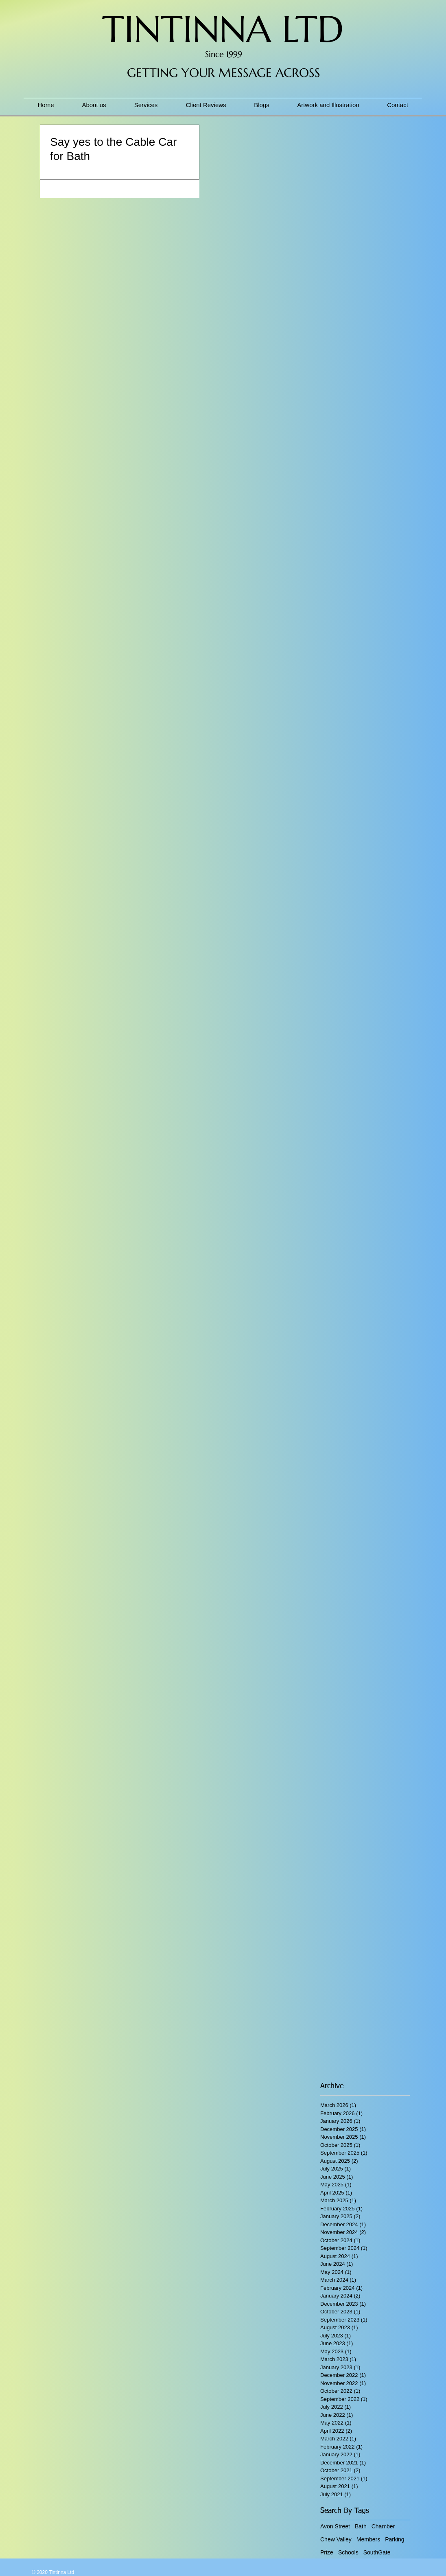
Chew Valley (336, 2539)
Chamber (383, 2526)
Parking (394, 2539)
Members (368, 2539)
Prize (326, 2552)
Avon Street (335, 2526)
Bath (361, 2526)
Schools (348, 2552)
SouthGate (377, 2552)
